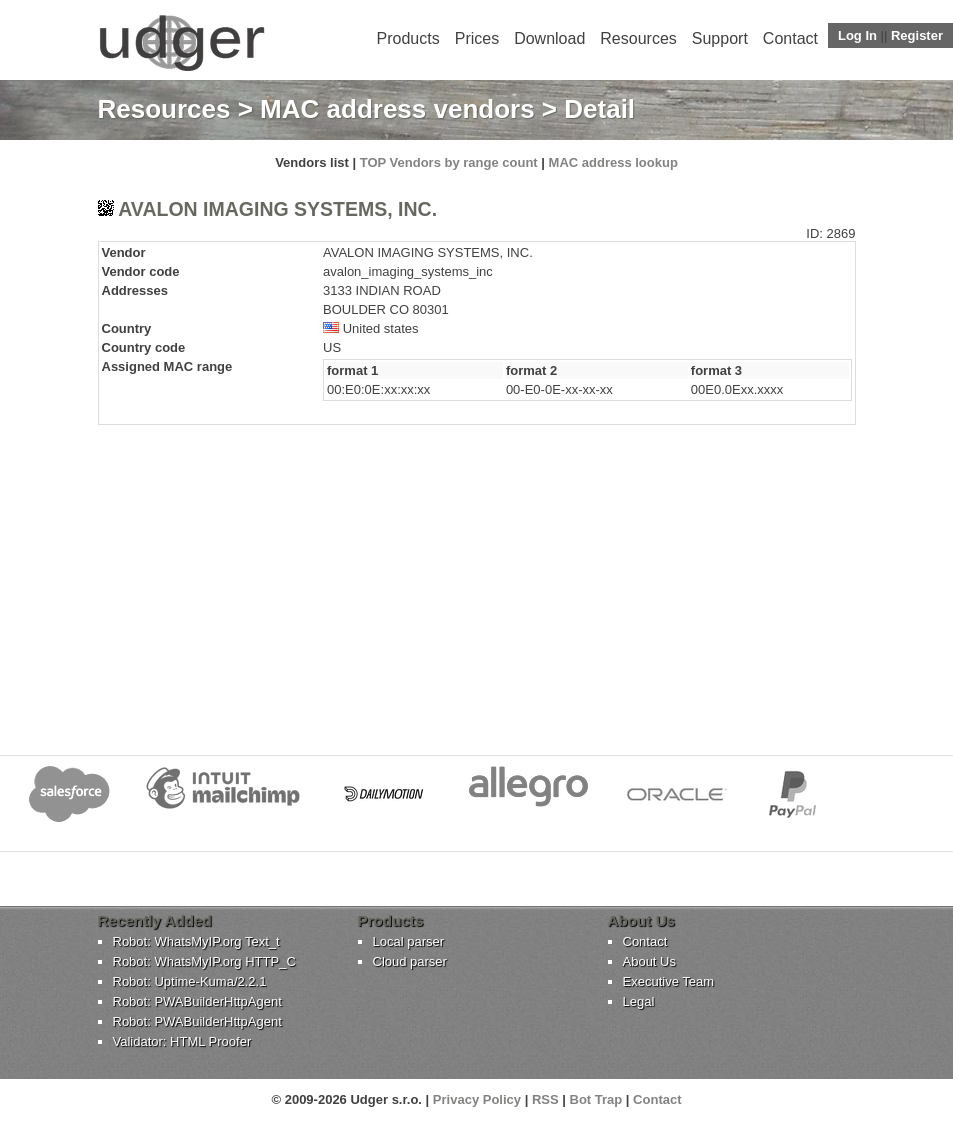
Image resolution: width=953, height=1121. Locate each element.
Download (549, 38)
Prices (477, 38)
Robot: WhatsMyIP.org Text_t (196, 941)
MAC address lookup (613, 162)
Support (720, 38)
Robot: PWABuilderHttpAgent (197, 1001)
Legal (639, 1001)
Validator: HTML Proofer (182, 1041)
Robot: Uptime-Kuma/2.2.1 (190, 981)
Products (408, 38)
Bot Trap (596, 1099)
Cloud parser (410, 961)
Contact (790, 38)
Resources (638, 38)
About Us (649, 961)
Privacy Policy (477, 1099)
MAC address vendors (397, 109)
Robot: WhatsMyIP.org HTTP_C (204, 961)
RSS (545, 1099)
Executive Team (669, 981)
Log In (857, 35)
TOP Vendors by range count (449, 162)
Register (917, 35)
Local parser (409, 941)
